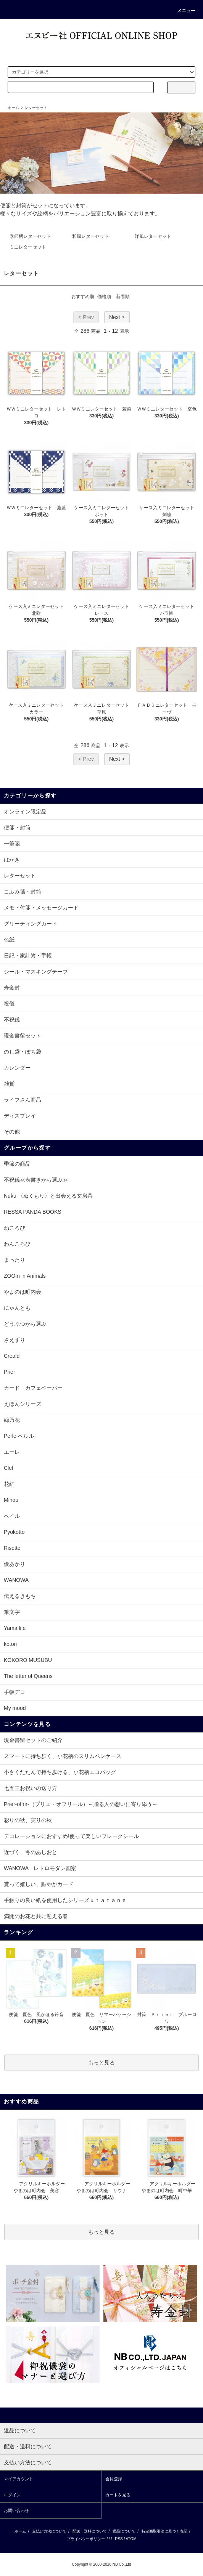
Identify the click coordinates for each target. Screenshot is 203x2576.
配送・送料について (89, 2531)
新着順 (123, 296)
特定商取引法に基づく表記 (164, 2531)
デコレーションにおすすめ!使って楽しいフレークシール (71, 1836)
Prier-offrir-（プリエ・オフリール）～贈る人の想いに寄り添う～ (81, 1804)
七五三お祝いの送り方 (30, 1788)
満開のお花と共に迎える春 (36, 1916)
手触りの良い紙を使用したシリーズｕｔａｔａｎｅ (65, 1900)
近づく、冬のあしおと (30, 1852)
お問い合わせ (16, 2510)
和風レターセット (90, 236)
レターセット (35, 108)
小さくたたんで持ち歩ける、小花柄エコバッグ (60, 1772)
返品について (124, 2531)
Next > (117, 317)
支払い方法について (49, 2531)
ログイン (12, 2495)
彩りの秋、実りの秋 (28, 1820)
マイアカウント (18, 2479)
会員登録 (113, 2479)
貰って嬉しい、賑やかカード (38, 1884)
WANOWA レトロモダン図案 (40, 1868)
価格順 (104, 296)
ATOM (131, 2539)
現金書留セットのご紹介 (33, 1740)
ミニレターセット (28, 247)
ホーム (13, 108)
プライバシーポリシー (86, 2539)
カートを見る (117, 2495)
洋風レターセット (153, 236)
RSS (119, 2539)
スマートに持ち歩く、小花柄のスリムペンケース (62, 1756)
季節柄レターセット (30, 236)
